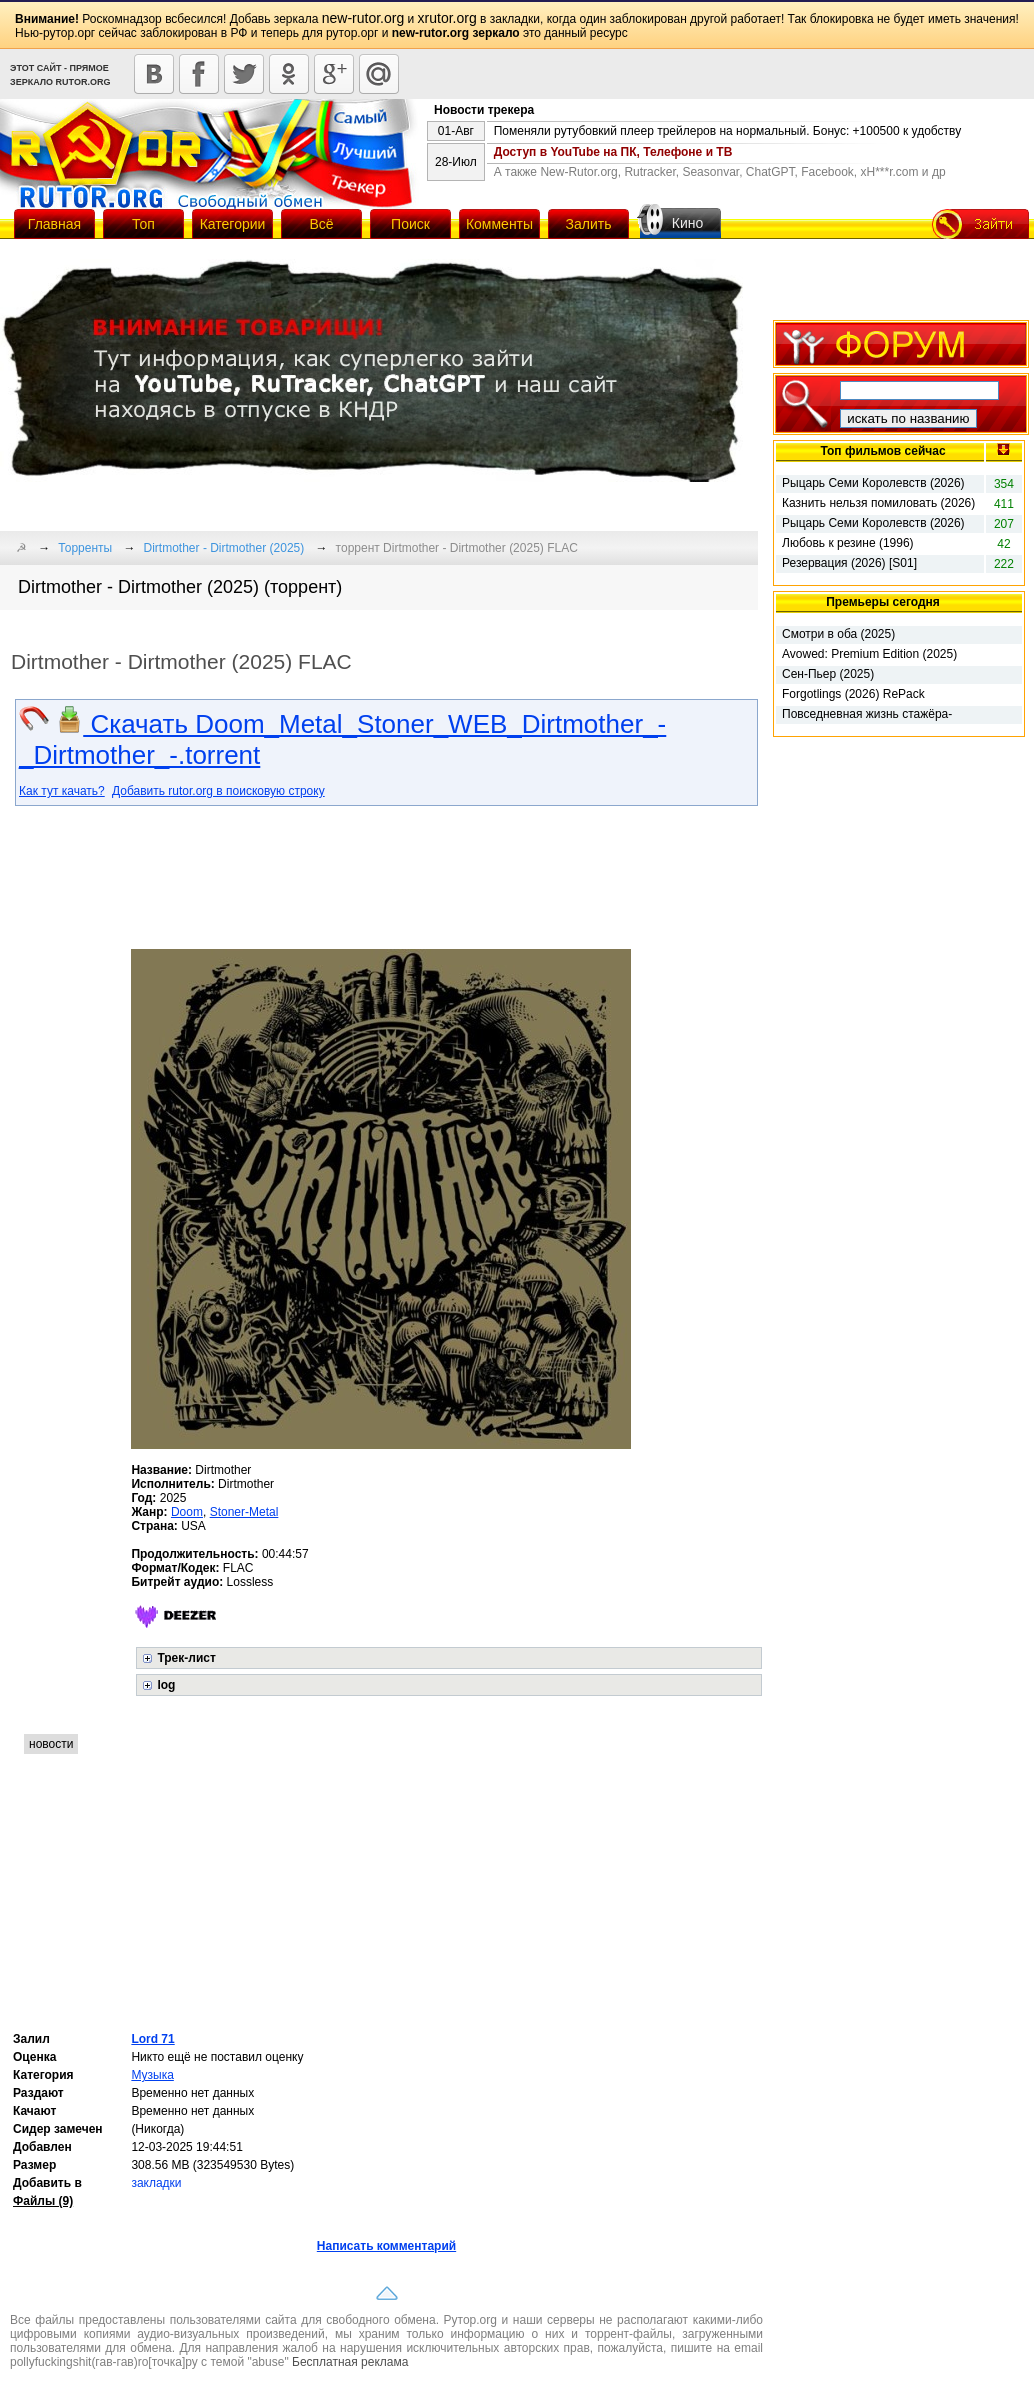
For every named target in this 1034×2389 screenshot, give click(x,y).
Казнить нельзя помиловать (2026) (878, 503)
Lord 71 (152, 2039)
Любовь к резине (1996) (848, 543)
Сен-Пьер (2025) (828, 674)
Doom (187, 1512)
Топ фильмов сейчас (882, 451)
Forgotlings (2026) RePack (853, 694)
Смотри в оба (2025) (838, 634)
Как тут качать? (62, 791)
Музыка (152, 2075)
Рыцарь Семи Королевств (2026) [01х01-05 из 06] (873, 484)
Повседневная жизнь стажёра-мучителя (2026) (867, 715)
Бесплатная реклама (350, 2362)
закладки (156, 2183)
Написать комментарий (386, 2246)
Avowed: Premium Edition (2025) (869, 654)
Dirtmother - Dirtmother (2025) (224, 548)
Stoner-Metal (244, 1512)
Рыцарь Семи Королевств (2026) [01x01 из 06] (873, 524)
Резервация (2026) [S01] (849, 563)
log (166, 1685)
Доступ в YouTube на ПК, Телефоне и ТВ (613, 152)
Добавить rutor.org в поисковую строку (218, 791)
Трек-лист (186, 1658)
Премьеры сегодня (883, 602)
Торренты (85, 548)
